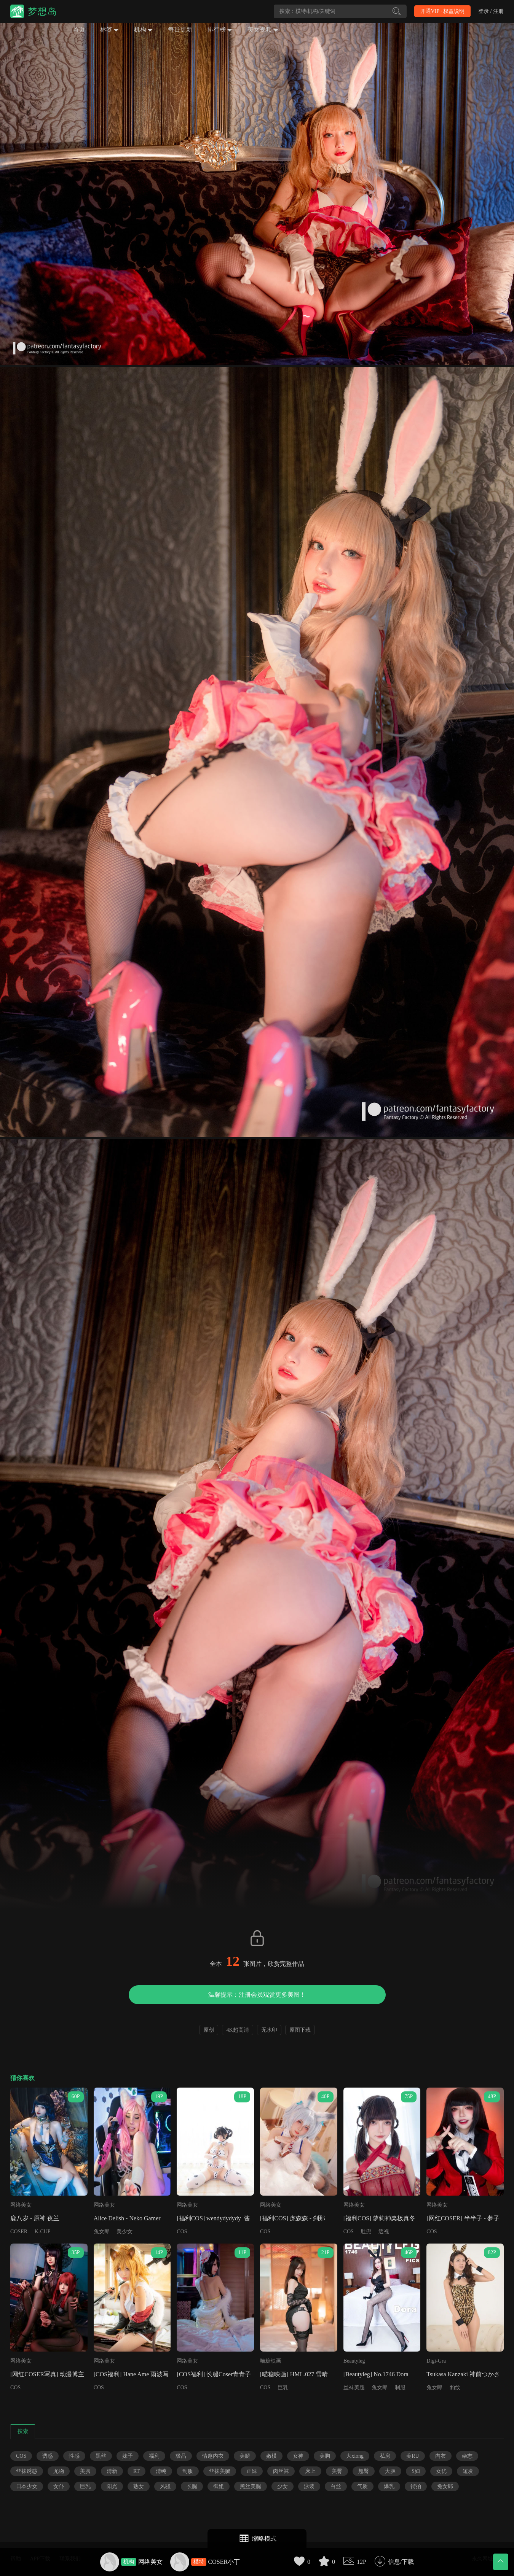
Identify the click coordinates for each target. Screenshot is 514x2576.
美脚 (85, 2471)
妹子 (127, 2456)
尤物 (58, 2471)
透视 (383, 2231)
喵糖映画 (270, 2361)
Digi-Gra (436, 2361)
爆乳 (389, 2486)
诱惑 (47, 2456)
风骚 (165, 2486)
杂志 (467, 2456)
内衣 (440, 2456)
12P (361, 2562)
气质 (362, 2486)
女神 (298, 2456)
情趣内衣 (212, 2456)
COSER (18, 2231)
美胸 (324, 2456)
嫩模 (271, 2456)
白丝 (335, 2486)
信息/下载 (401, 2562)
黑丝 (101, 2456)
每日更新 (180, 29)
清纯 (161, 2471)
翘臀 (363, 2471)
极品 (181, 2456)
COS (182, 2231)
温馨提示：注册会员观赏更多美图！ (257, 1994)
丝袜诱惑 (26, 2471)
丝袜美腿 (354, 2387)
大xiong (355, 2456)
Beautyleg (354, 2361)
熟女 (138, 2486)
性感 (74, 2456)
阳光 (112, 2486)
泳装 (309, 2486)
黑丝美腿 (250, 2486)
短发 (468, 2471)
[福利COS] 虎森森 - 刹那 (292, 2218)
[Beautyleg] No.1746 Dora (376, 2374)
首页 (79, 29)
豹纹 (455, 2387)
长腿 (192, 2486)
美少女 (124, 2231)
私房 (385, 2456)
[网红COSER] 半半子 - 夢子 (463, 2218)
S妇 (416, 2471)
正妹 (251, 2471)
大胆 (390, 2471)
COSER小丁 (224, 2562)
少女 (282, 2486)
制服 (400, 2387)
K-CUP (43, 2231)
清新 (112, 2471)
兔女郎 (102, 2231)
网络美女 (150, 2562)
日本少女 (26, 2486)
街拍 (415, 2486)
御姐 (218, 2486)
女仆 (58, 2486)
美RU (412, 2456)
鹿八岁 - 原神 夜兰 (34, 2218)
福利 (154, 2456)
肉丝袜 (281, 2471)
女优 (441, 2471)
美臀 (337, 2471)
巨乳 (283, 2387)
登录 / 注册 (491, 11)
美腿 (244, 2456)
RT (136, 2471)
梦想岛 (42, 11)
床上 (310, 2471)
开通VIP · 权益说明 (442, 11)
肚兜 (366, 2231)
